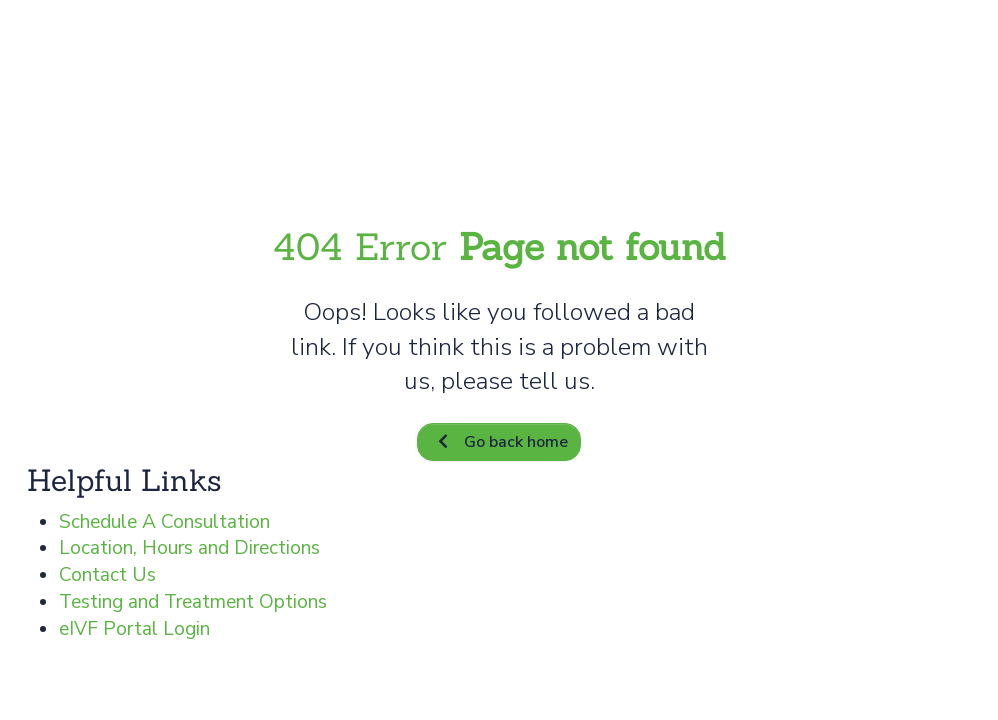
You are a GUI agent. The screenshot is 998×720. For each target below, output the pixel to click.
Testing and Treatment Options (193, 602)
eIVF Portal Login (134, 629)
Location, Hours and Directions (189, 548)
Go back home (499, 442)
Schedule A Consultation (164, 522)
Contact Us (107, 575)
